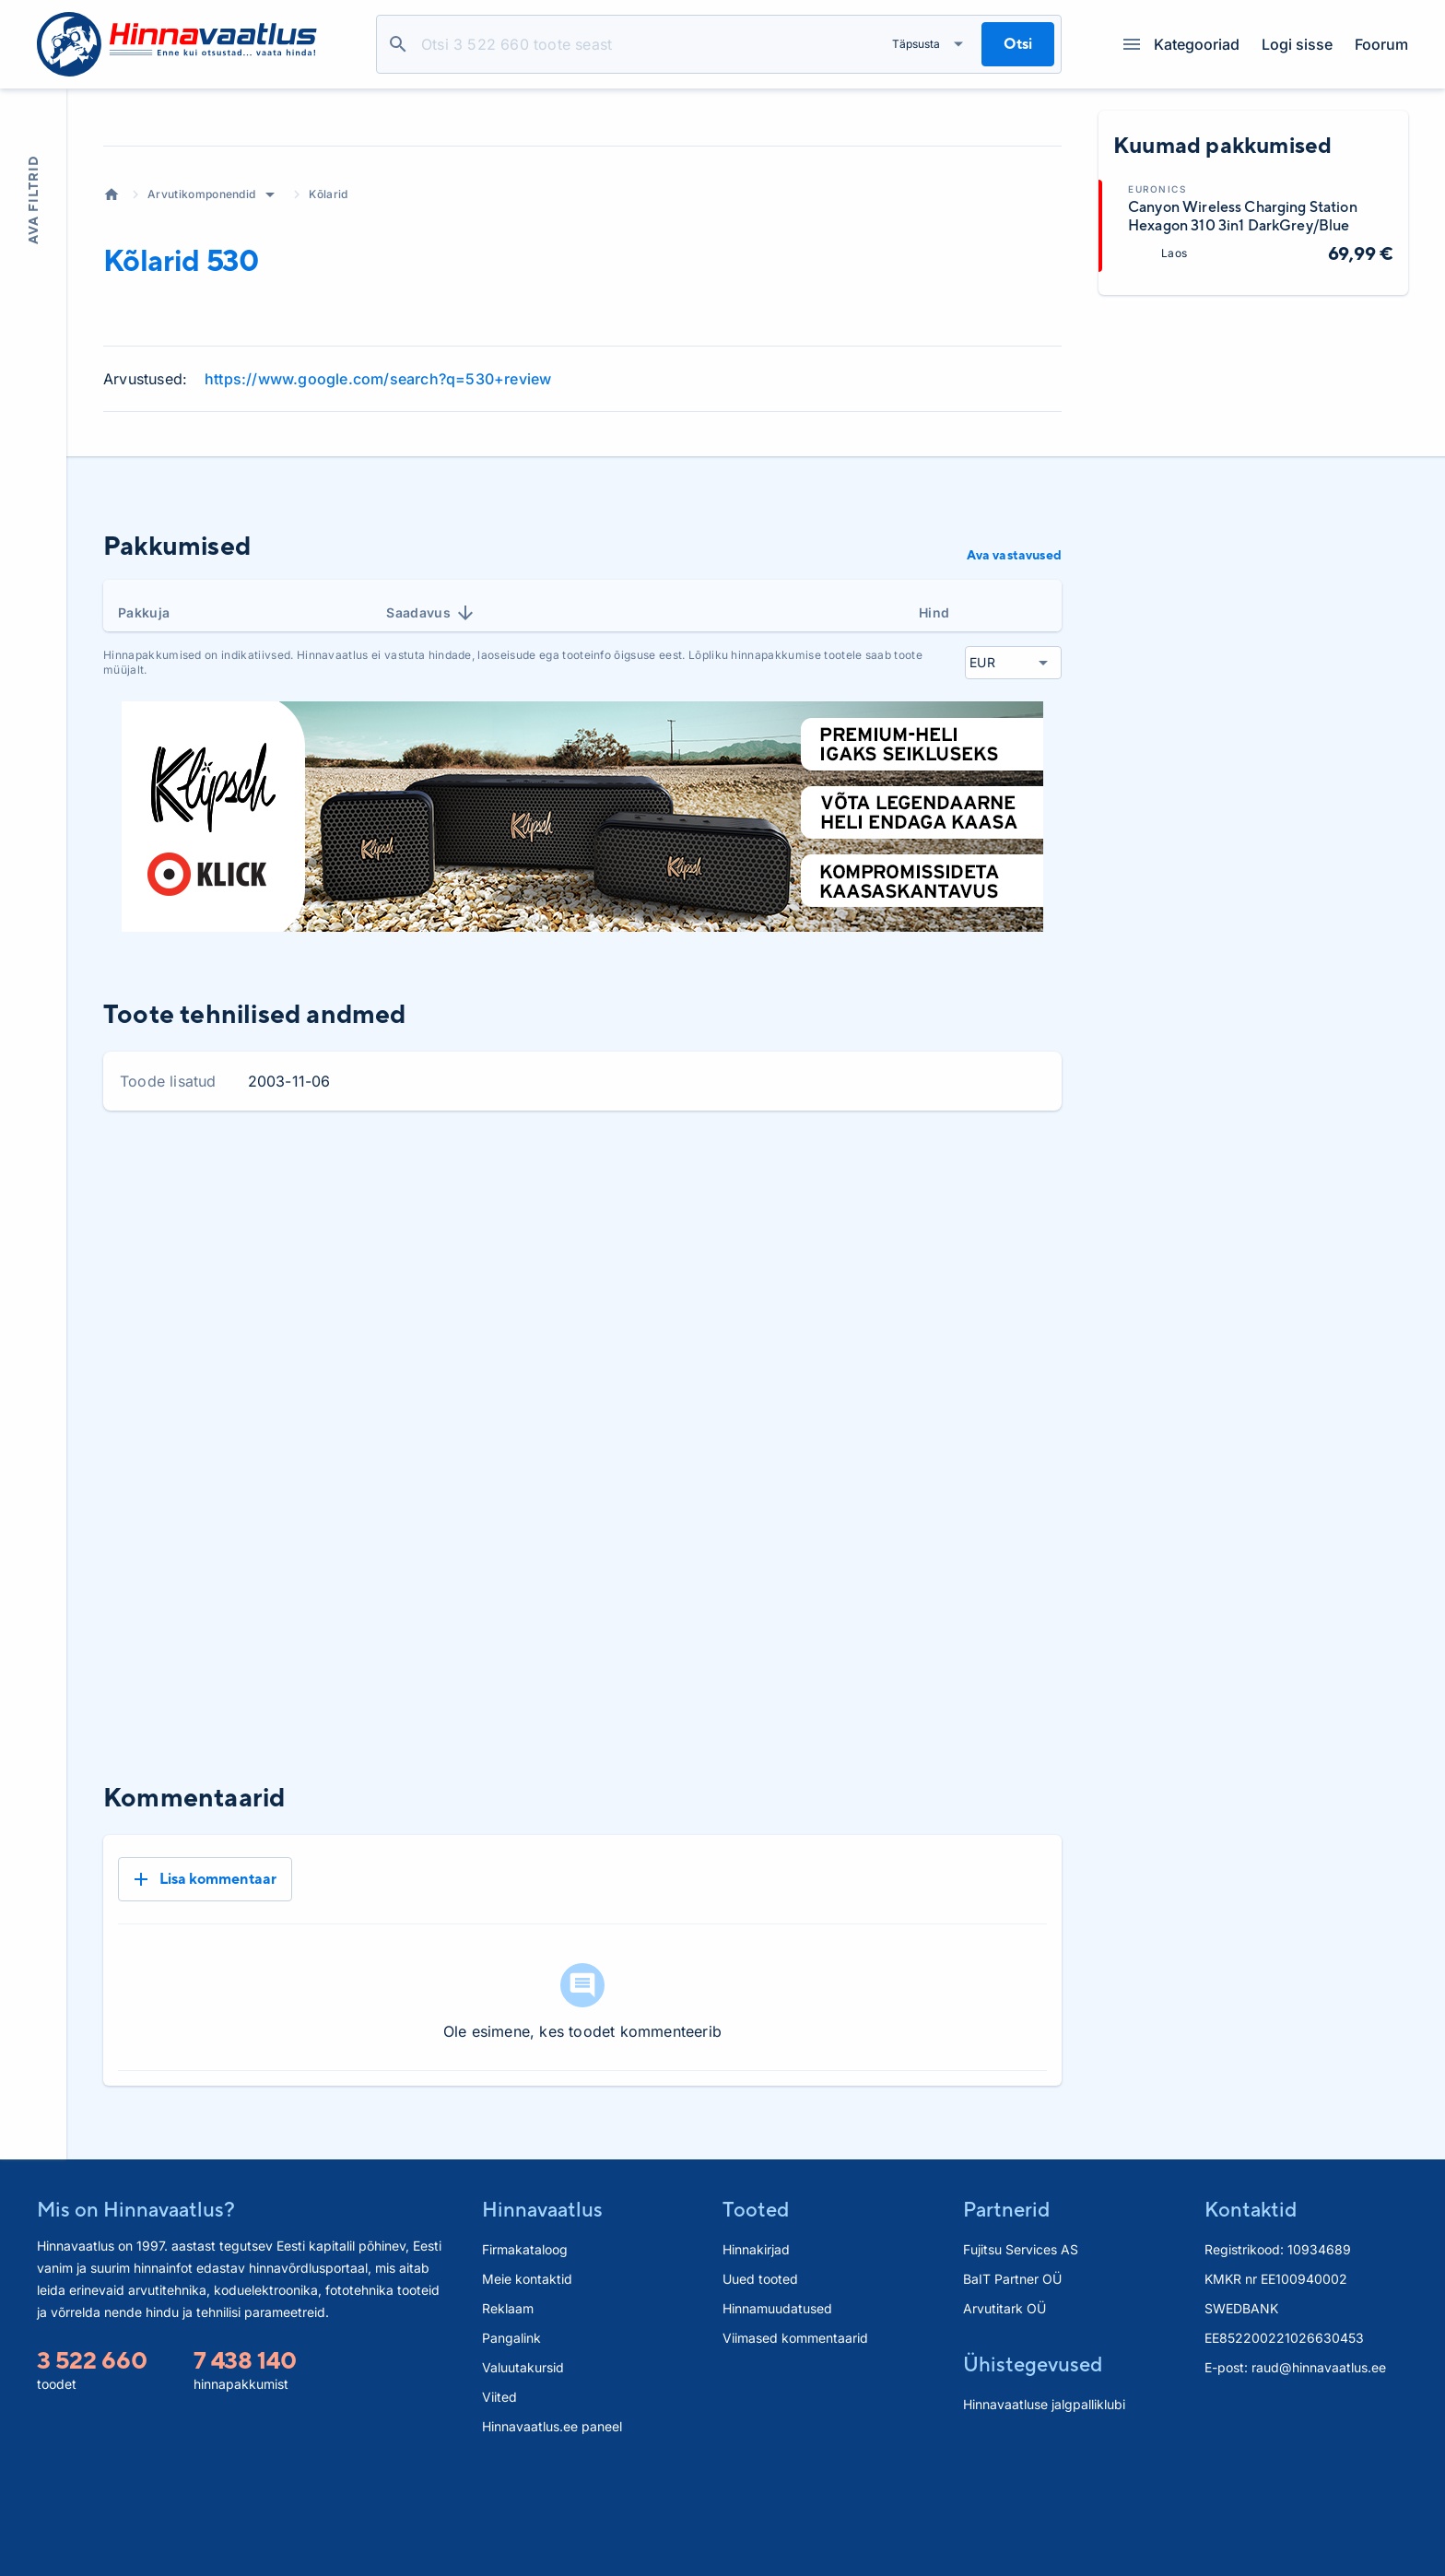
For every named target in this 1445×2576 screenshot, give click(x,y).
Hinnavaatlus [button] (542, 2314)
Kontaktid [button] (1250, 2314)
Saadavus (431, 779)
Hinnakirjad (756, 2354)
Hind (934, 778)
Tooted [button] (755, 2314)
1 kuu (823, 1339)
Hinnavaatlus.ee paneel (552, 2531)
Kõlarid (328, 360)
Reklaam (508, 2413)
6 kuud (968, 1339)
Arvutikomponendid (201, 360)
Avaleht (111, 360)
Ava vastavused (1014, 720)
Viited (499, 2502)
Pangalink (511, 2443)
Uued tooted (760, 2384)
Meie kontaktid (527, 2384)
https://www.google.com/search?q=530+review (378, 544)
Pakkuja (144, 778)
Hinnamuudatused (777, 2413)
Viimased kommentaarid (795, 2443)
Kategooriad (1181, 44)
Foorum (1381, 44)
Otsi (398, 44)
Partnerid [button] (1006, 2314)
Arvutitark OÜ (1004, 2413)
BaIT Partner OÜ (1012, 2384)
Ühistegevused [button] (1032, 2469)
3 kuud (893, 1339)
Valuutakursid (523, 2472)
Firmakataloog (525, 2354)
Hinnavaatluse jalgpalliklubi (1044, 2509)
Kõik (1033, 1339)
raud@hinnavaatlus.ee (1318, 2472)
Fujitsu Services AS (1020, 2354)
